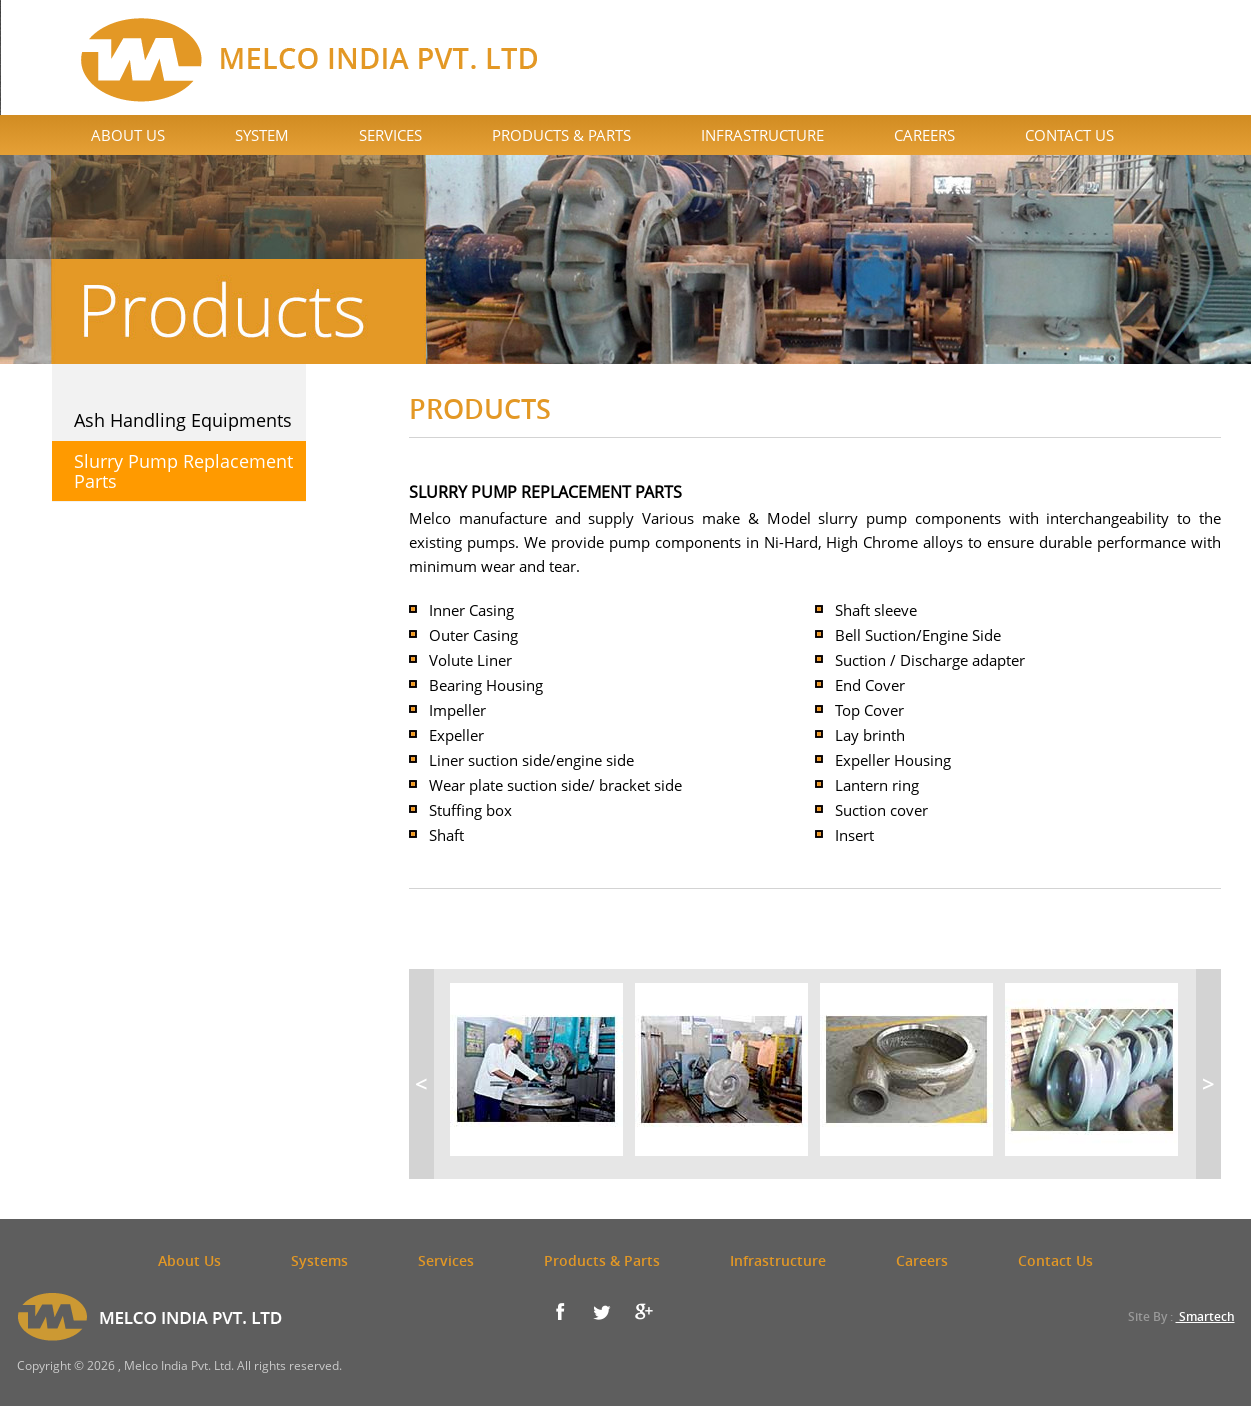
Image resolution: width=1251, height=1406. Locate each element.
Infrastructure (762, 135)
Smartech (1205, 1316)
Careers (924, 135)
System (262, 135)
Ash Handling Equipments (183, 420)
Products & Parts (561, 135)
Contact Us (1069, 135)
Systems (319, 1260)
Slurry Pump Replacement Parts (183, 471)
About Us (128, 135)
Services (390, 135)
